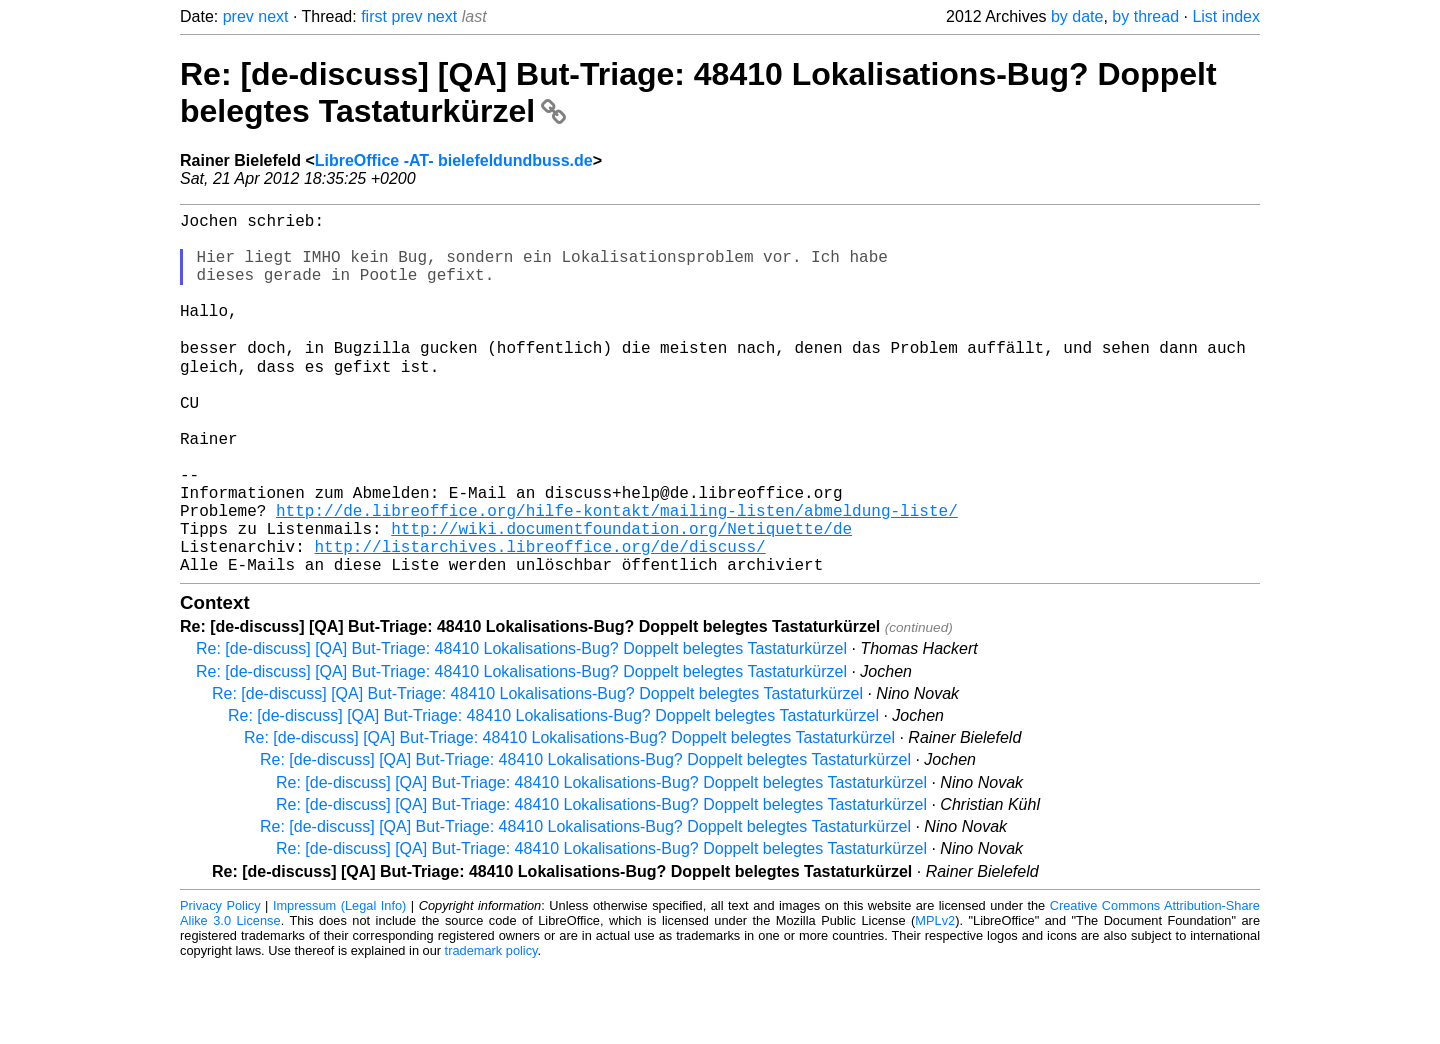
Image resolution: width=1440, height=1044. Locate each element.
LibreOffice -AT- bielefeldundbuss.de (454, 160)
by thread (1145, 16)
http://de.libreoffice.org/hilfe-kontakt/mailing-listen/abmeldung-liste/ (617, 576)
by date (1077, 16)
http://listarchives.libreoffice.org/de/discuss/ (539, 620)
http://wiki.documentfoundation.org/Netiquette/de (621, 598)
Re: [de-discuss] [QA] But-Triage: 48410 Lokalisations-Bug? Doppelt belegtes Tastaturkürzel (521, 726)
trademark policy (491, 1028)
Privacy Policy (220, 983)
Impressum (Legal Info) (339, 983)
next (273, 16)
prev (238, 16)
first (374, 16)
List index (1226, 16)
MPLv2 (935, 998)
